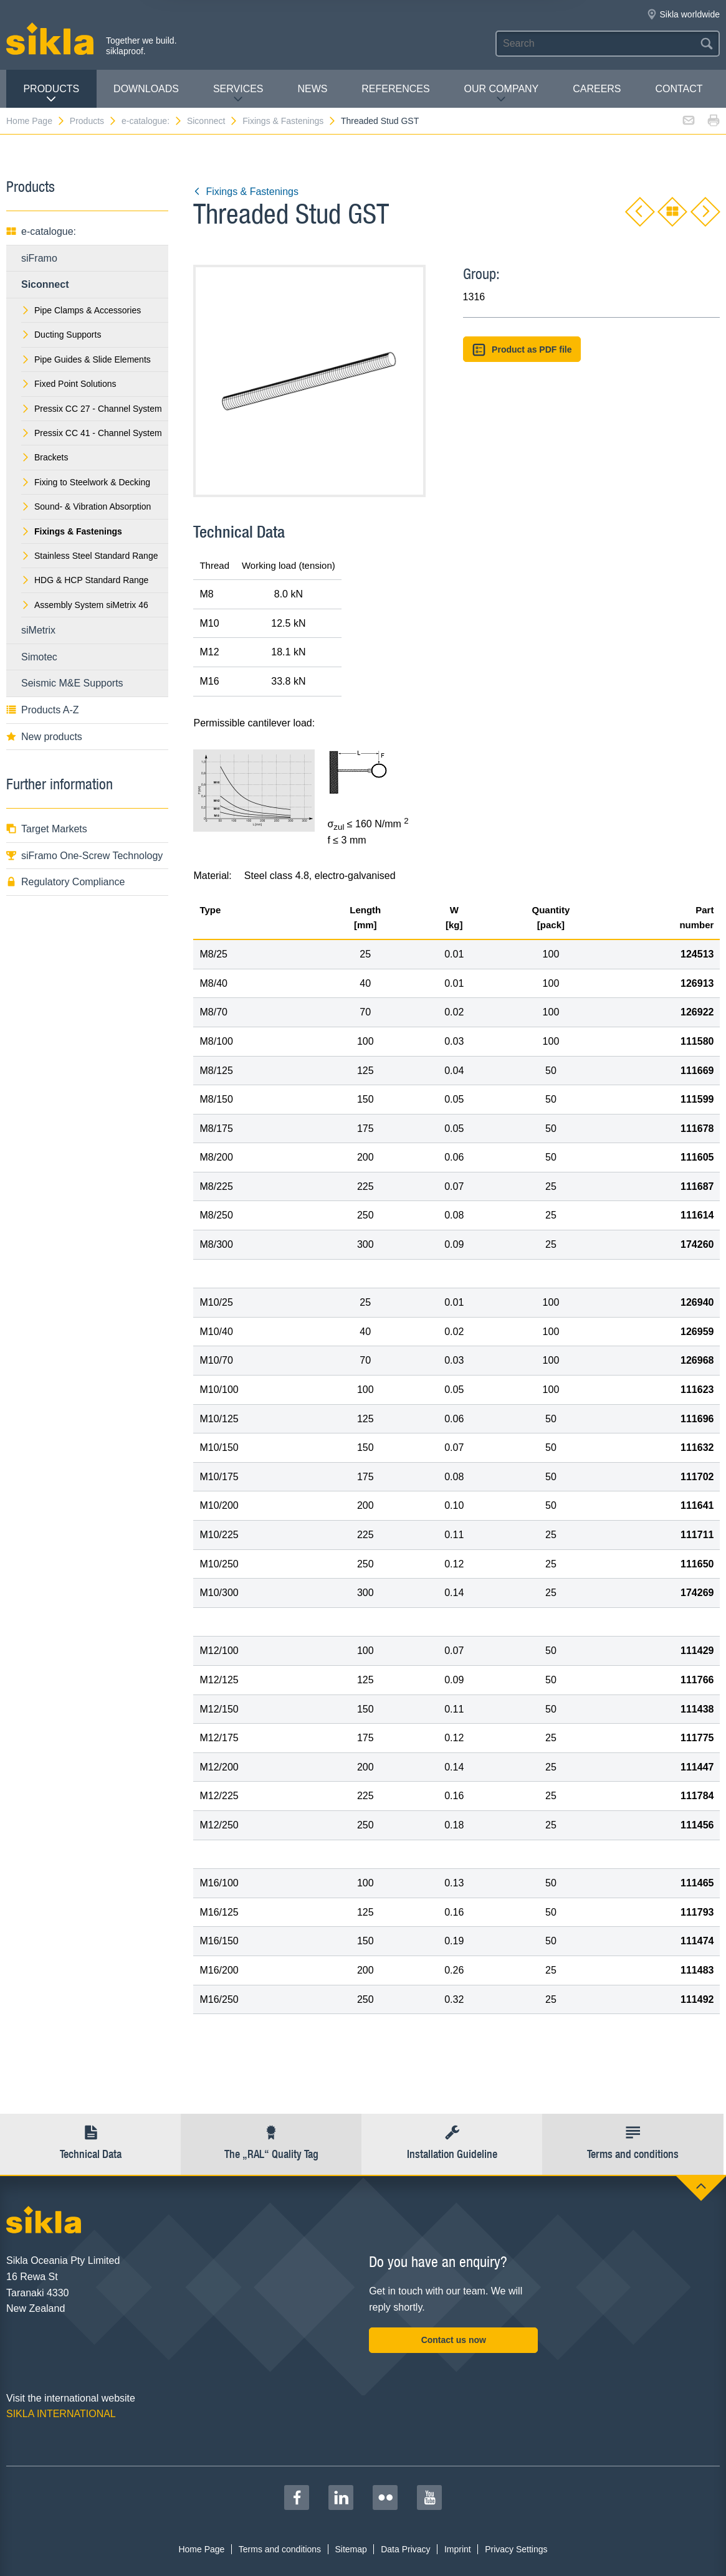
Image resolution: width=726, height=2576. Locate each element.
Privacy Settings (516, 2549)
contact (678, 88)
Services (238, 93)
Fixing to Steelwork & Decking (85, 482)
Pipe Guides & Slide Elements (86, 359)
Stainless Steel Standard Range (89, 556)
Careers (597, 88)
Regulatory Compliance (65, 882)
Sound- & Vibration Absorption (86, 506)
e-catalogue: (152, 121)
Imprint (457, 2549)
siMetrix (38, 630)
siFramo (39, 258)
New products (44, 736)
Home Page (35, 121)
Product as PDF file (522, 349)
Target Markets (46, 829)
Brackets (44, 457)
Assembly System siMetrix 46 (84, 605)
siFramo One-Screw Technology (84, 855)
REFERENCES (395, 88)
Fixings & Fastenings (289, 121)
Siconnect (212, 121)
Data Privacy (405, 2549)
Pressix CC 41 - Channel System (91, 433)
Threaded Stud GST (380, 121)
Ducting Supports (61, 335)
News (312, 88)
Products (51, 93)
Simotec (39, 657)
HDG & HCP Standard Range (84, 580)
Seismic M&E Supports (72, 683)
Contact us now (453, 2340)
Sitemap (350, 2549)
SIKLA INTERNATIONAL (61, 2413)
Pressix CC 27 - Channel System (91, 409)
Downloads (146, 88)
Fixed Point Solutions (69, 384)
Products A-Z (42, 710)
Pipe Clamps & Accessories (81, 310)
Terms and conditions (280, 2549)
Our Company (501, 93)
